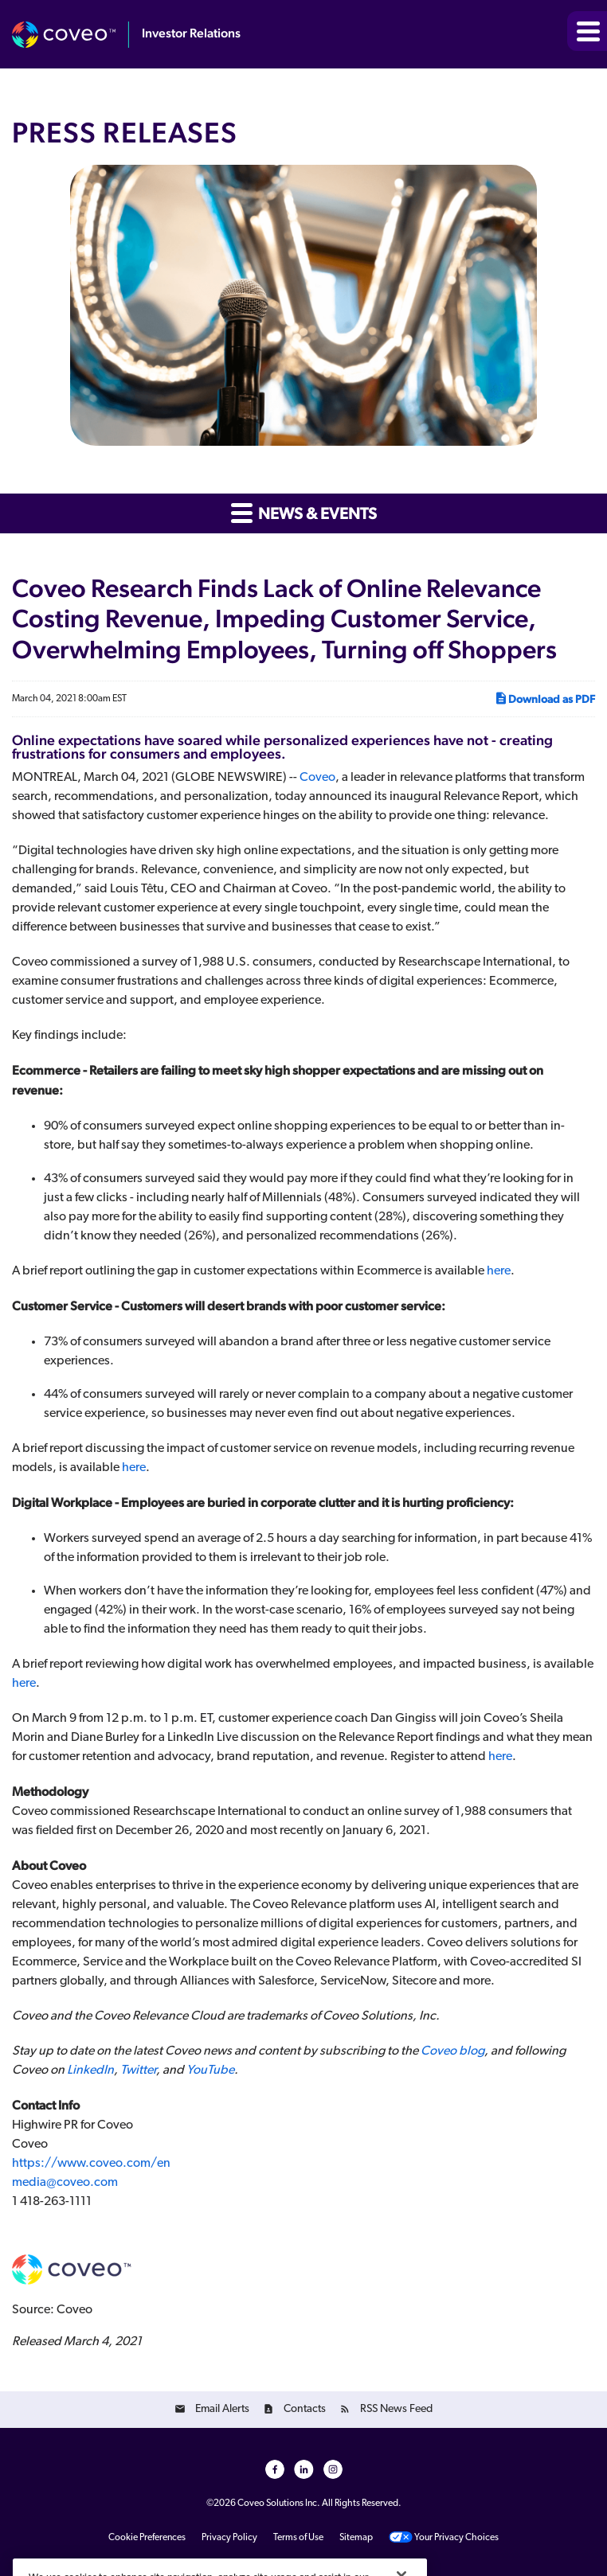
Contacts (305, 2409)
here (499, 1271)
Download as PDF (544, 698)
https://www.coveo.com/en (91, 2163)
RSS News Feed (396, 2409)
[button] (587, 31)
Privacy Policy (229, 2538)
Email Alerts (222, 2409)
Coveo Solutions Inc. (278, 2503)
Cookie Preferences (147, 2538)
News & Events (304, 512)
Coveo (317, 777)
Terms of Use (298, 2538)
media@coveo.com (65, 2182)
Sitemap (356, 2538)
